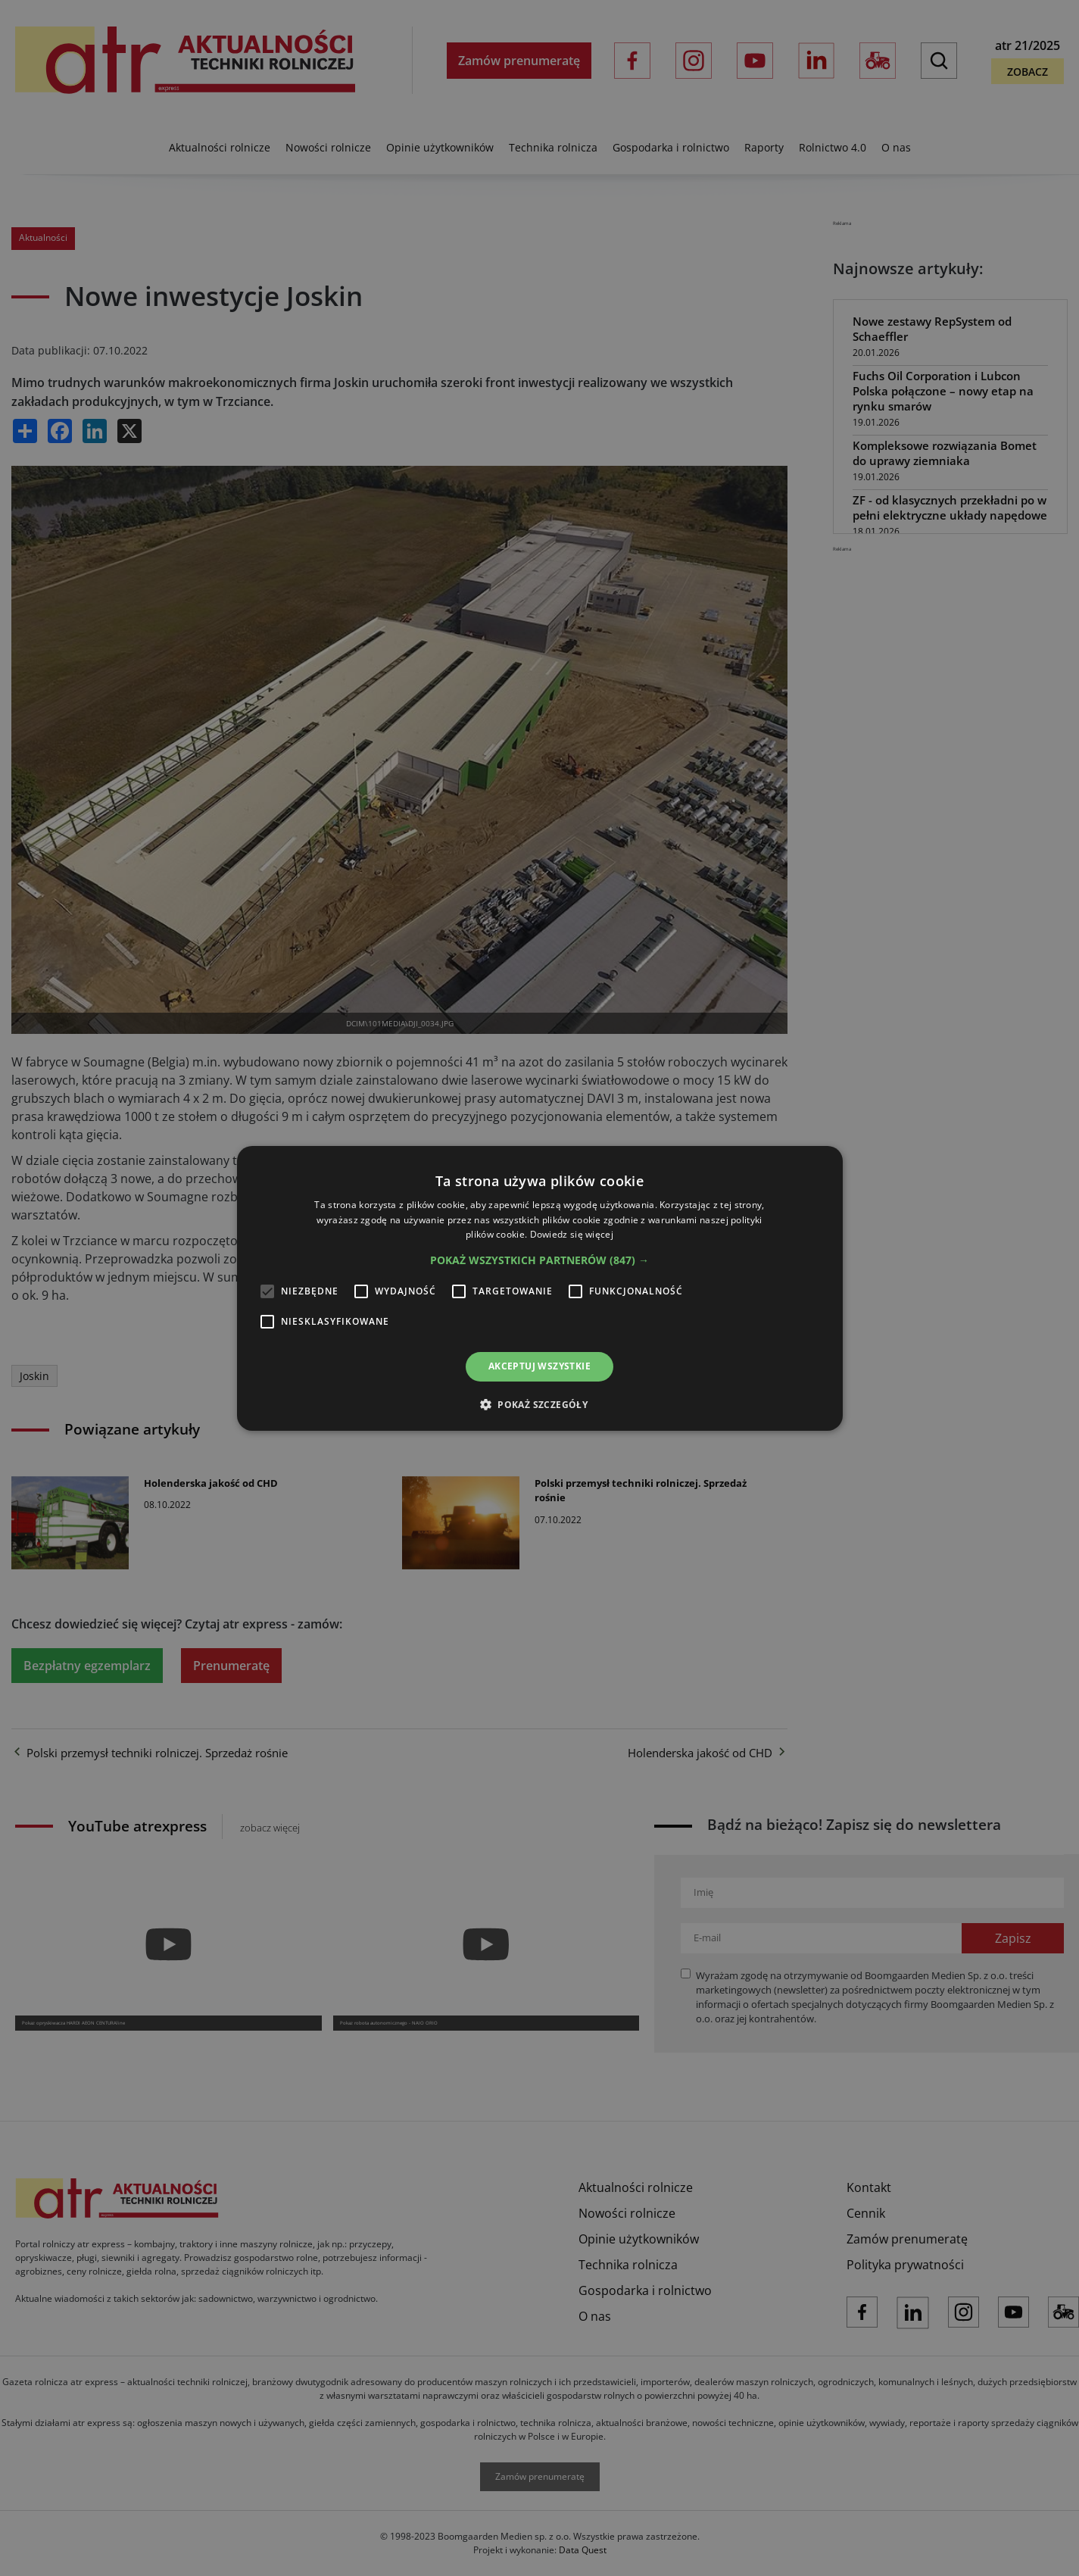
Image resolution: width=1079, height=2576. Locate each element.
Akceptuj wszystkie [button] (539, 1366)
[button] (539, 1260)
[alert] (539, 1288)
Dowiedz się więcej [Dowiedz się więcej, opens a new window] (571, 1234)
